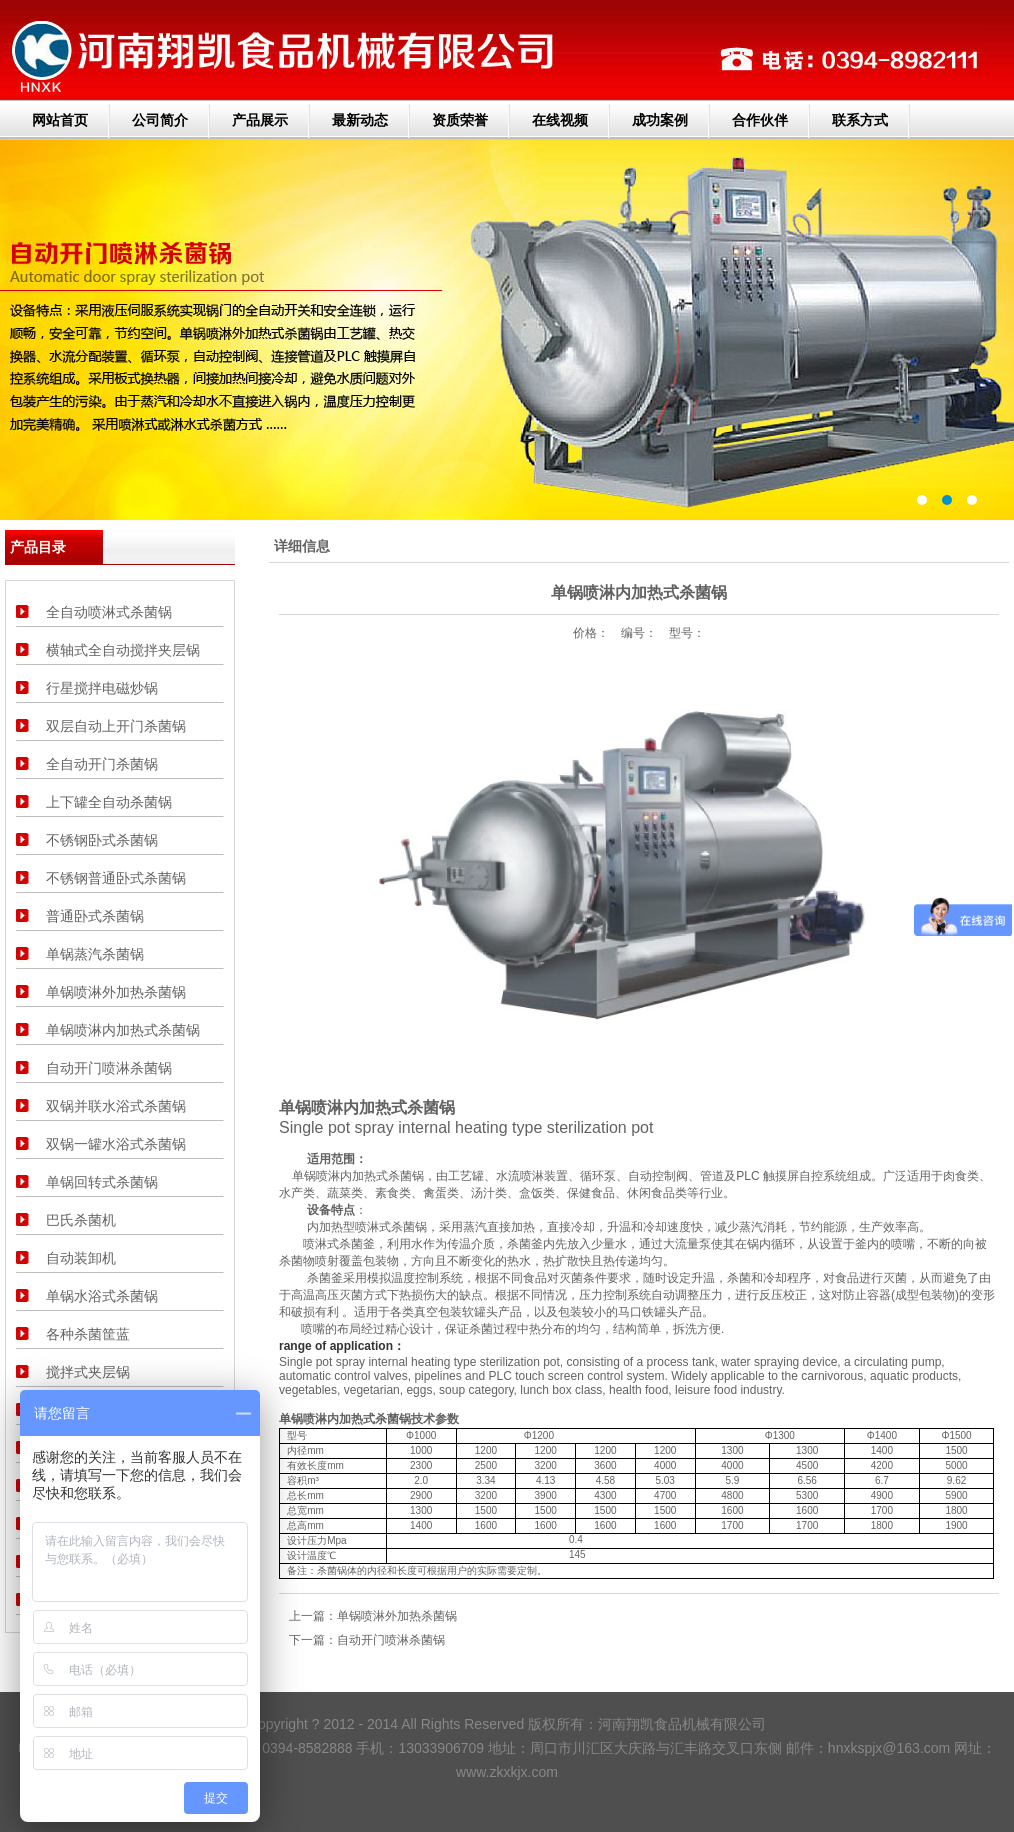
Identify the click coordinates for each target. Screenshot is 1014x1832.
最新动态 (360, 120)
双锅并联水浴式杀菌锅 (116, 1106)
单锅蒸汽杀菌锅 (95, 954)
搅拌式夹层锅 (88, 1372)
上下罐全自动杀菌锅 (109, 802)
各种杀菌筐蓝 (88, 1334)
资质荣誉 (460, 120)
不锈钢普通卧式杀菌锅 (116, 878)
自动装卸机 (81, 1258)
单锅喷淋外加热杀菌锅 (116, 992)
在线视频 (560, 120)
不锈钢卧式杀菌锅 (102, 840)
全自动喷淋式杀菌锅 (109, 612)
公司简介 (160, 120)
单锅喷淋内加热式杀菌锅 (123, 1030)
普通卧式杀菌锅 (95, 916)
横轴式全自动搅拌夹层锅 (123, 650)
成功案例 (660, 120)
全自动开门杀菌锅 (102, 764)
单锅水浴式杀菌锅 (102, 1296)
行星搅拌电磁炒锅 (102, 688)
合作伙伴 (760, 120)
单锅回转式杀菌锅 (102, 1182)
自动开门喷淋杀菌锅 (109, 1068)
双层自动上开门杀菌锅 (116, 726)
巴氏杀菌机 (81, 1220)
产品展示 (260, 120)
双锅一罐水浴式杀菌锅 (116, 1144)
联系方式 (860, 120)
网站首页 (60, 120)
